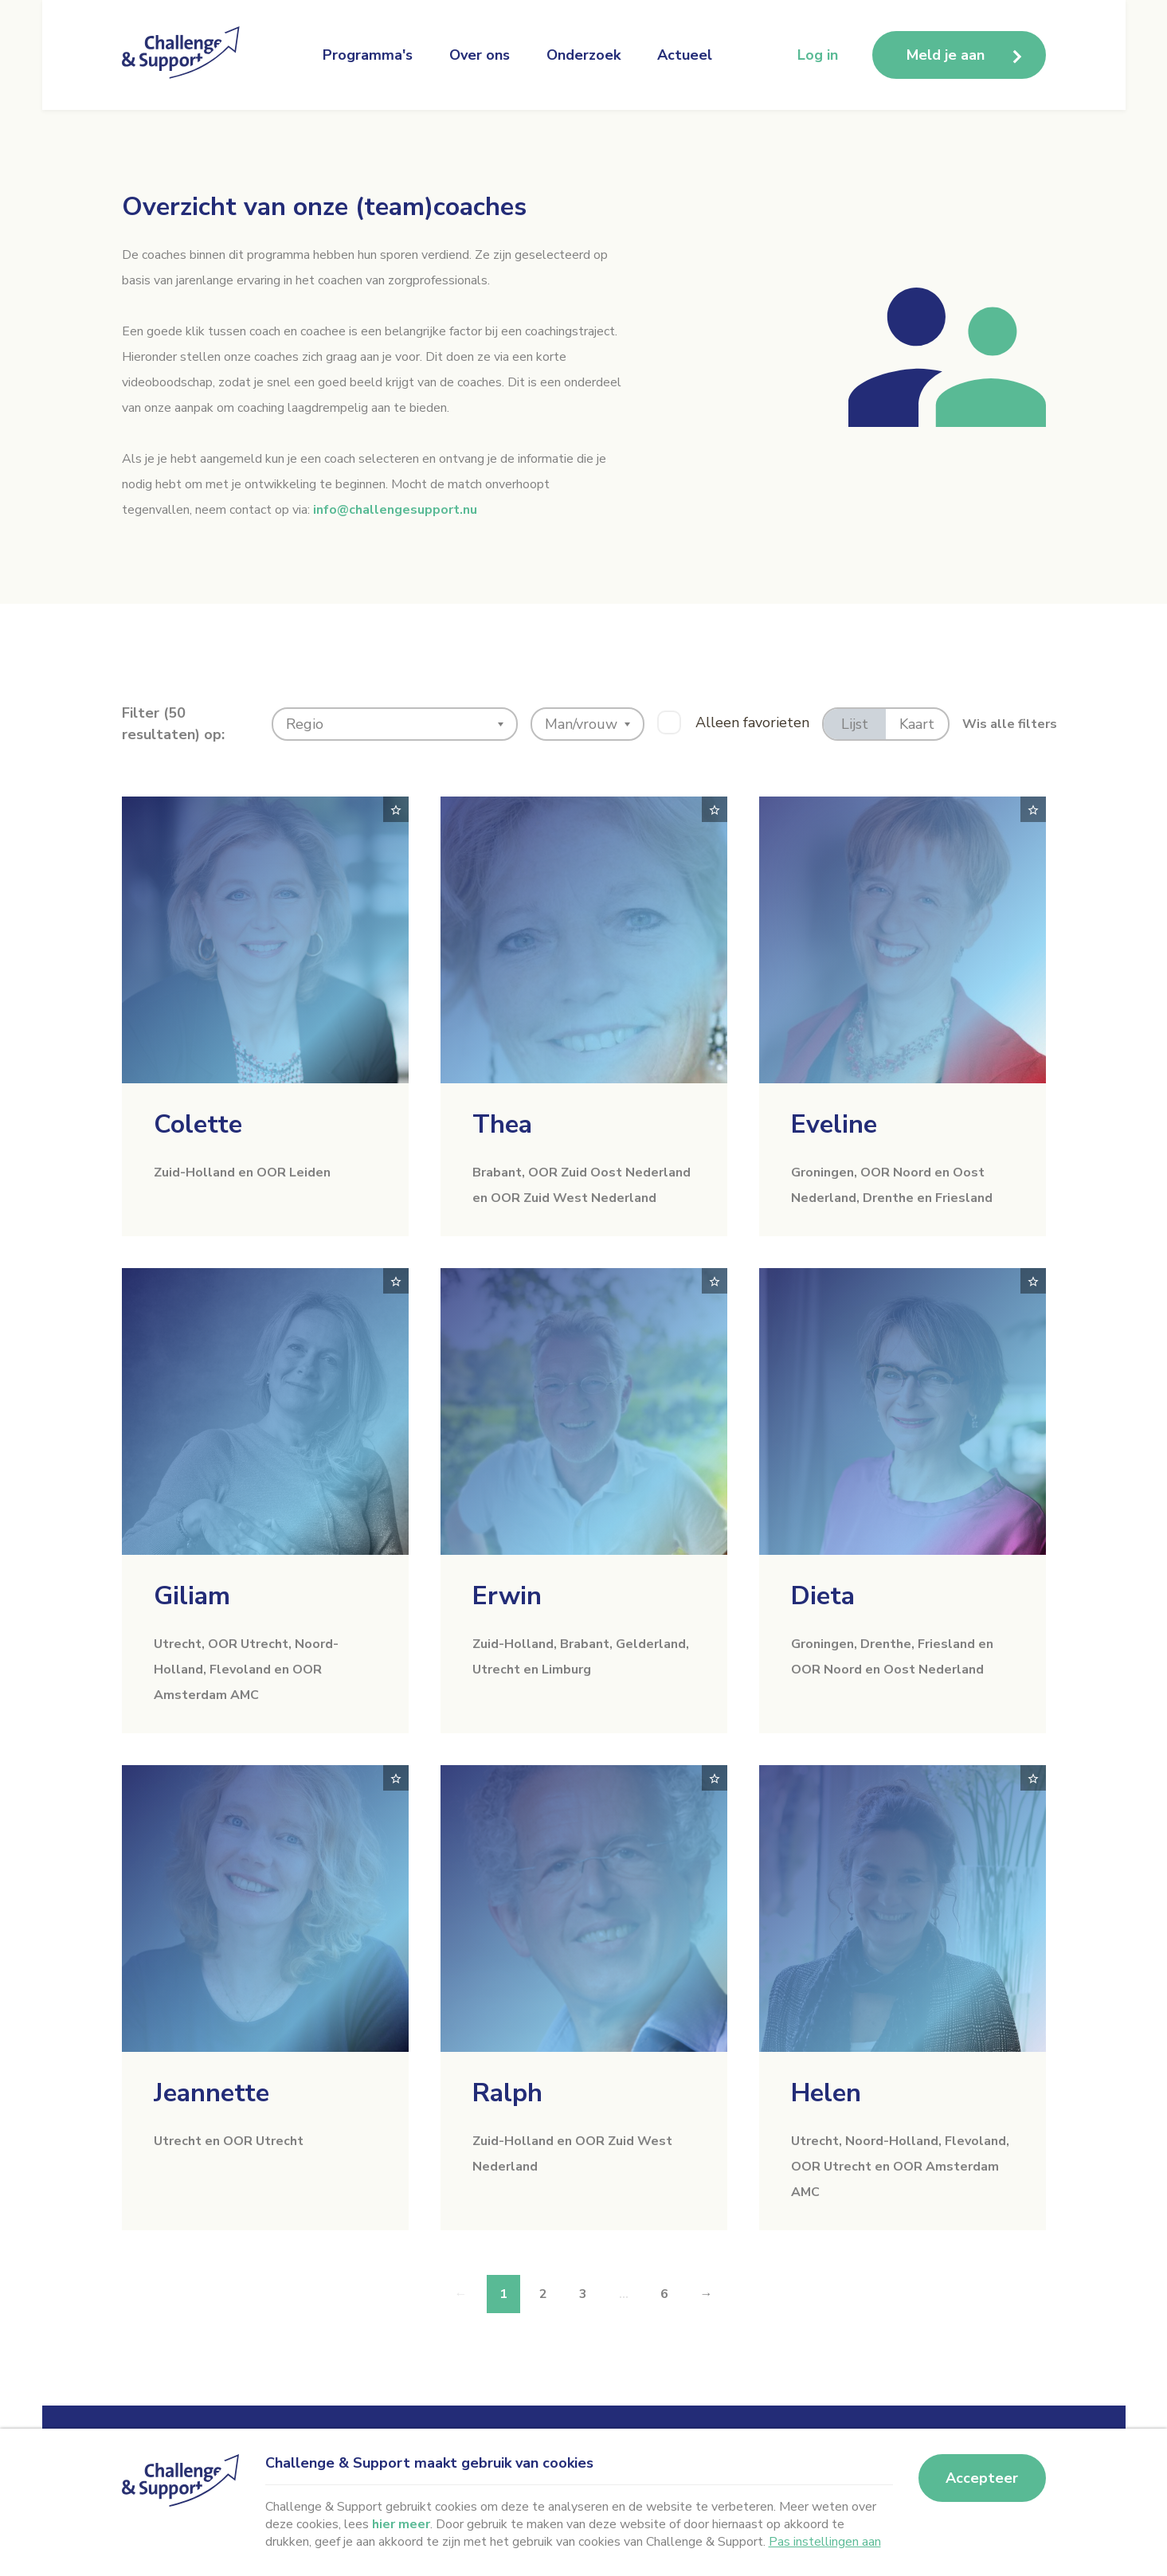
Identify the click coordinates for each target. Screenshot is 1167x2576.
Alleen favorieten (752, 722)
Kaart (916, 724)
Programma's (368, 55)
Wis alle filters (1009, 724)
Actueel (684, 55)
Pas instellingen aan (825, 2542)
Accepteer (982, 2478)
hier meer (401, 2524)
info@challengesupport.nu (395, 510)
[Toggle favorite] (396, 809)
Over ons (479, 55)
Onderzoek (583, 55)
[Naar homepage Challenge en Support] (185, 55)
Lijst (854, 724)
